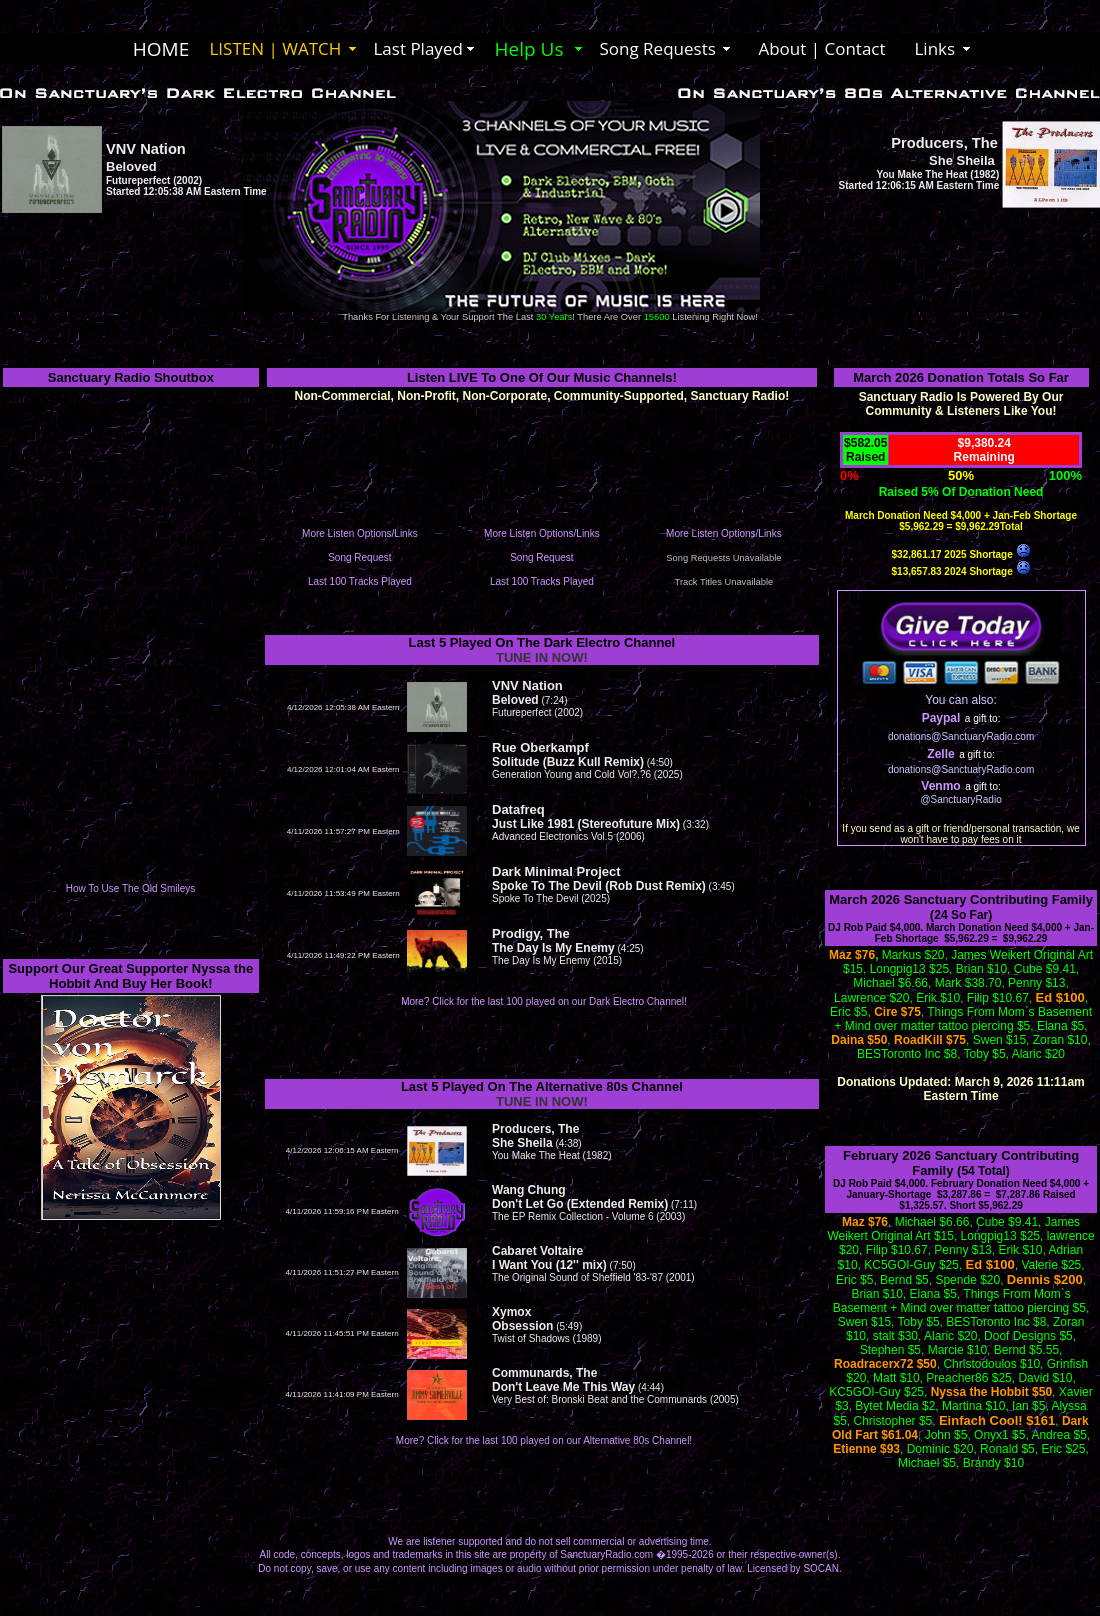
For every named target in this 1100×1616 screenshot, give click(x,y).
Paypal (941, 718)
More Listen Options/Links (360, 533)
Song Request (359, 557)
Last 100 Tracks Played (360, 581)
